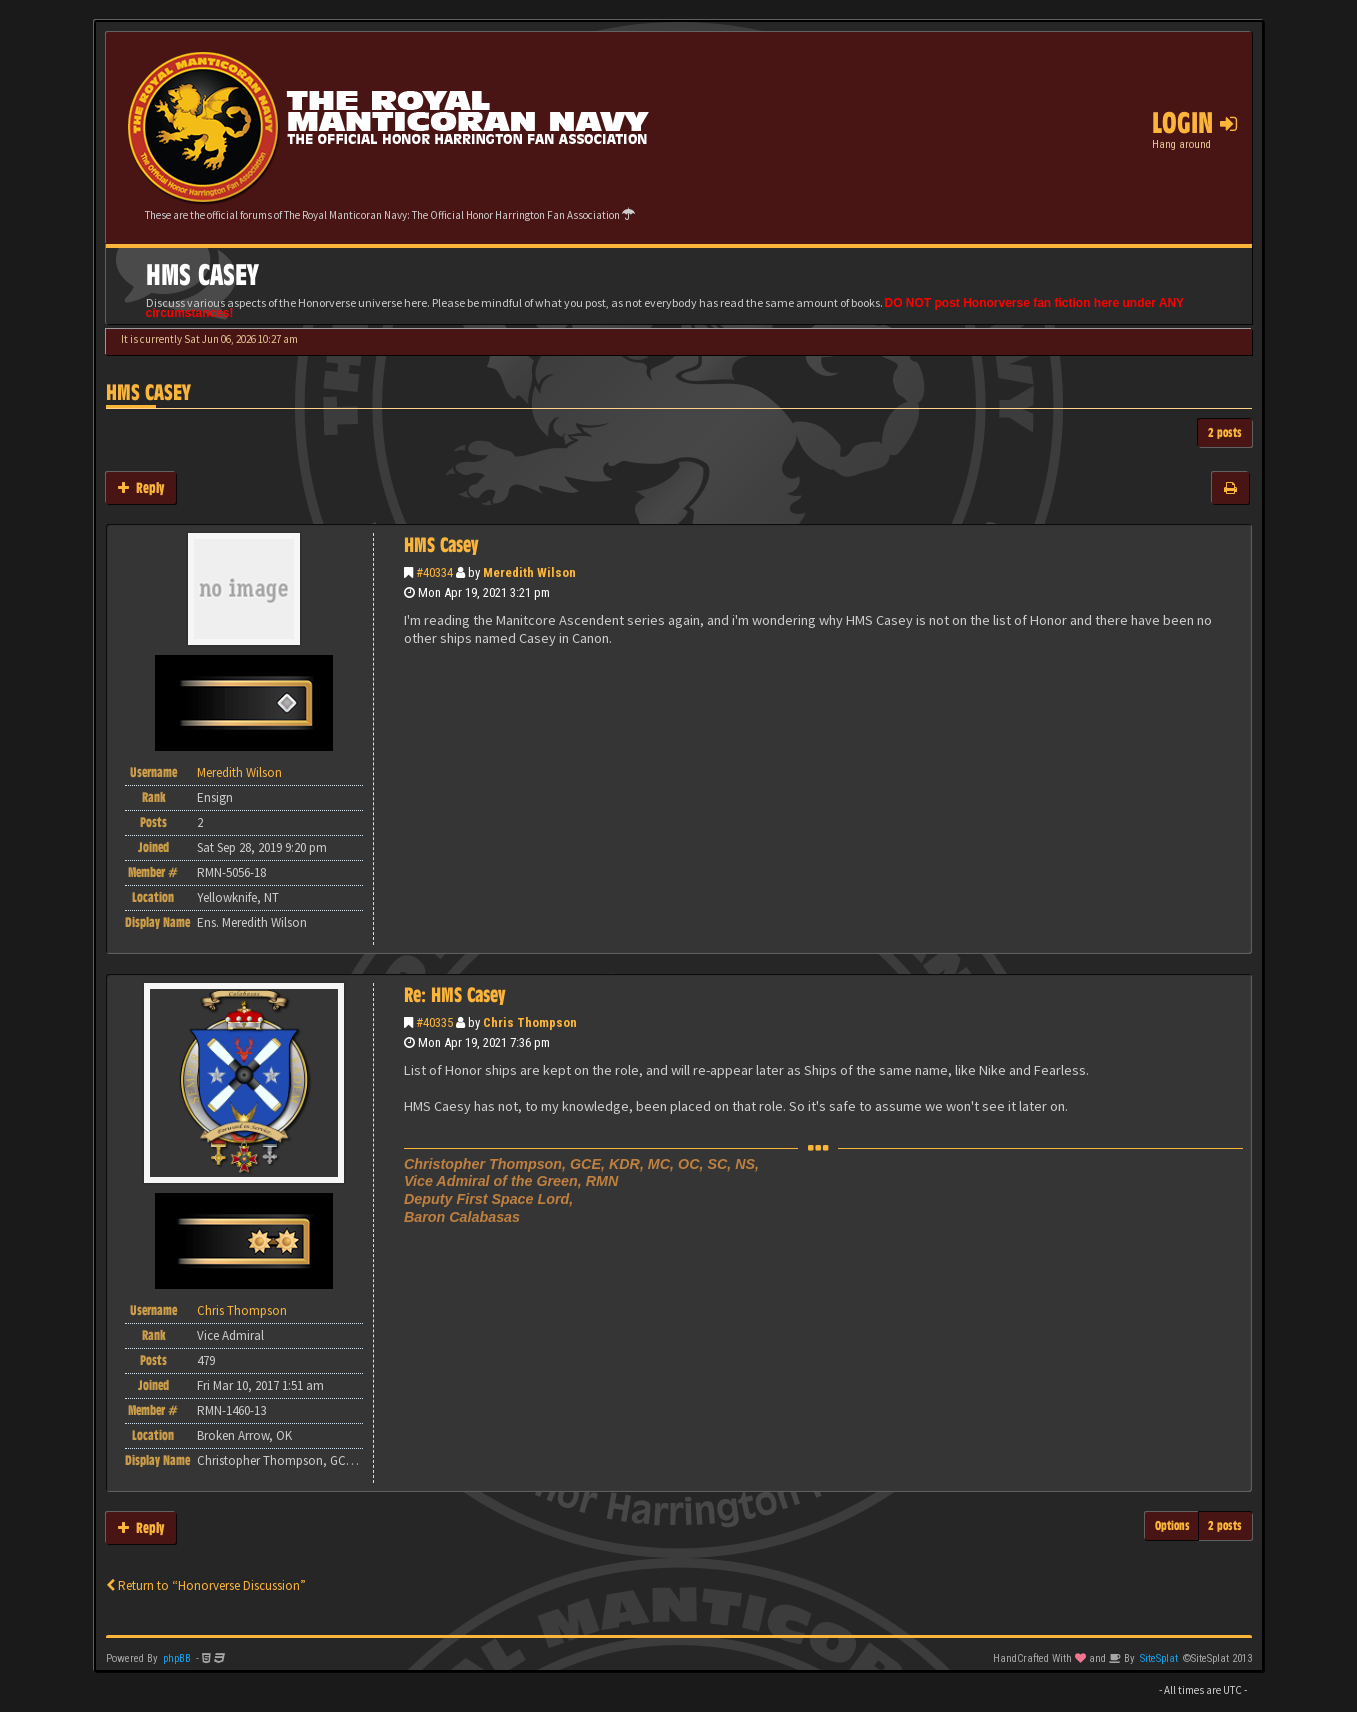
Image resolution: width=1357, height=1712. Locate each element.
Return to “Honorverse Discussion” (206, 1585)
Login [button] (1194, 123)
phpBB (177, 1658)
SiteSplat (1159, 1658)
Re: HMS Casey (454, 995)
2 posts (1225, 432)
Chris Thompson (530, 1022)
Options (1172, 1525)
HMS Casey (148, 392)
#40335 (434, 1022)
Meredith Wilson (529, 572)
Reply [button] (141, 487)
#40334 (434, 572)
